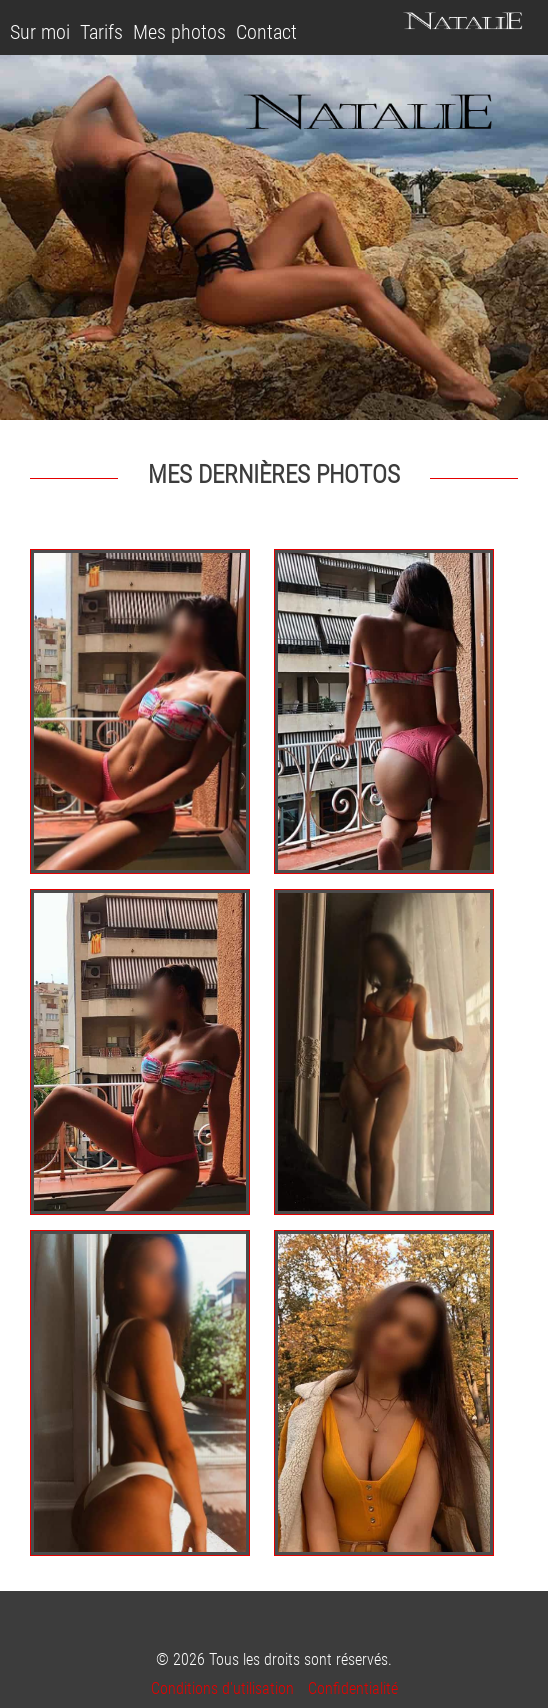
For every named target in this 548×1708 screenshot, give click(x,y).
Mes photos (179, 32)
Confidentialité (353, 1688)
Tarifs (101, 32)
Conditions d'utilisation (222, 1688)
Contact (266, 32)
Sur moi (40, 32)
